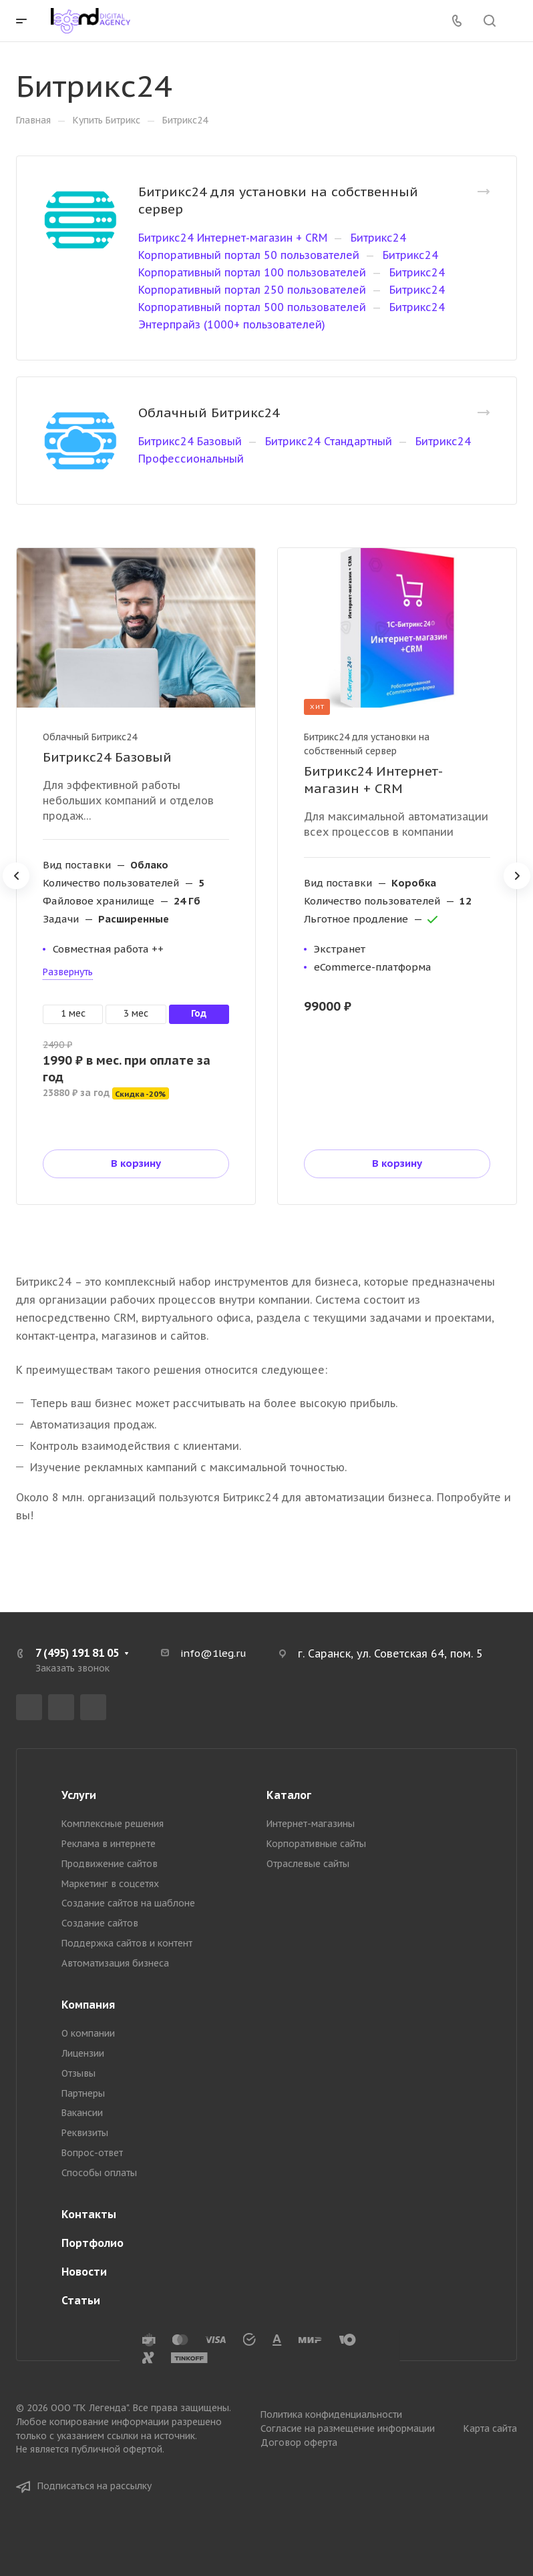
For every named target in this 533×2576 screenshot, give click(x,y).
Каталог (288, 1795)
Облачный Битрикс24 (208, 412)
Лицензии (82, 2053)
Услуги (78, 1795)
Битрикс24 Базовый (107, 756)
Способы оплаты (99, 2173)
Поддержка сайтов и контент (126, 1943)
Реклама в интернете (108, 1844)
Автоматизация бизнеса (115, 1963)
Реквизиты (84, 2133)
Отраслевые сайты (307, 1864)
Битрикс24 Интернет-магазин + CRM (373, 779)
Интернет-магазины (310, 1824)
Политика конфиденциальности (331, 2414)
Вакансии (82, 2113)
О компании (88, 2033)
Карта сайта (490, 2428)
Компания (88, 2004)
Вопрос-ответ (92, 2153)
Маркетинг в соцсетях (110, 1884)
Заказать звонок (72, 1668)
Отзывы (78, 2073)
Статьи (80, 2300)
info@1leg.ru (213, 1653)
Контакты (88, 2214)
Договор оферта (298, 2442)
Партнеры (83, 2093)
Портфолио (92, 2243)
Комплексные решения (112, 1824)
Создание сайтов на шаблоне (128, 1903)
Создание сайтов (99, 1923)
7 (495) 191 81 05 (77, 1652)
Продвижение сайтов (109, 1864)
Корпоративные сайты (316, 1844)
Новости (84, 2271)
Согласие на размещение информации (347, 2428)
